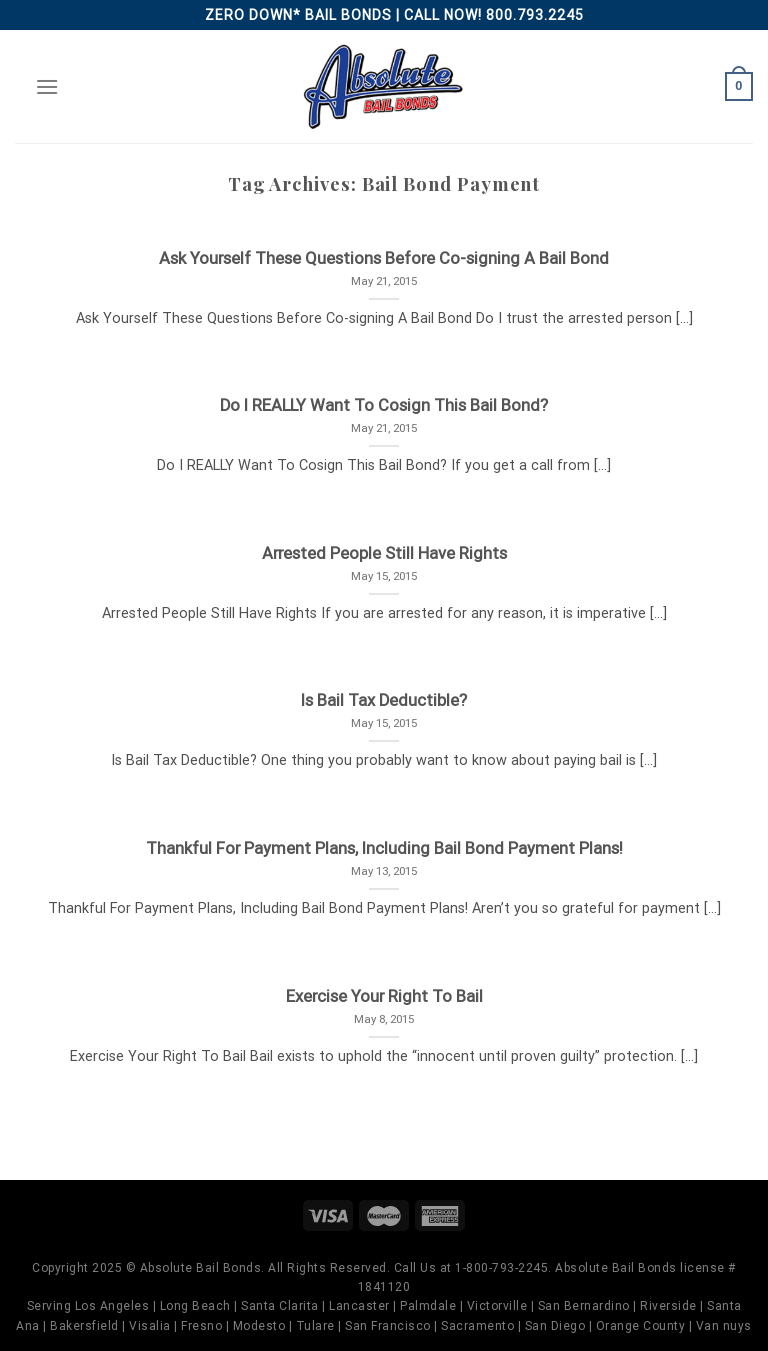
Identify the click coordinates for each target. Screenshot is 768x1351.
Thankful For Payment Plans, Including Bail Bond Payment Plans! (384, 848)
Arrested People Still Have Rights (384, 553)
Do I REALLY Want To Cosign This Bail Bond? (384, 405)
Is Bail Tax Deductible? (384, 700)
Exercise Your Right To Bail (384, 996)
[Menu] (47, 86)
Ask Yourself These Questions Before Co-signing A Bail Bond (384, 258)
